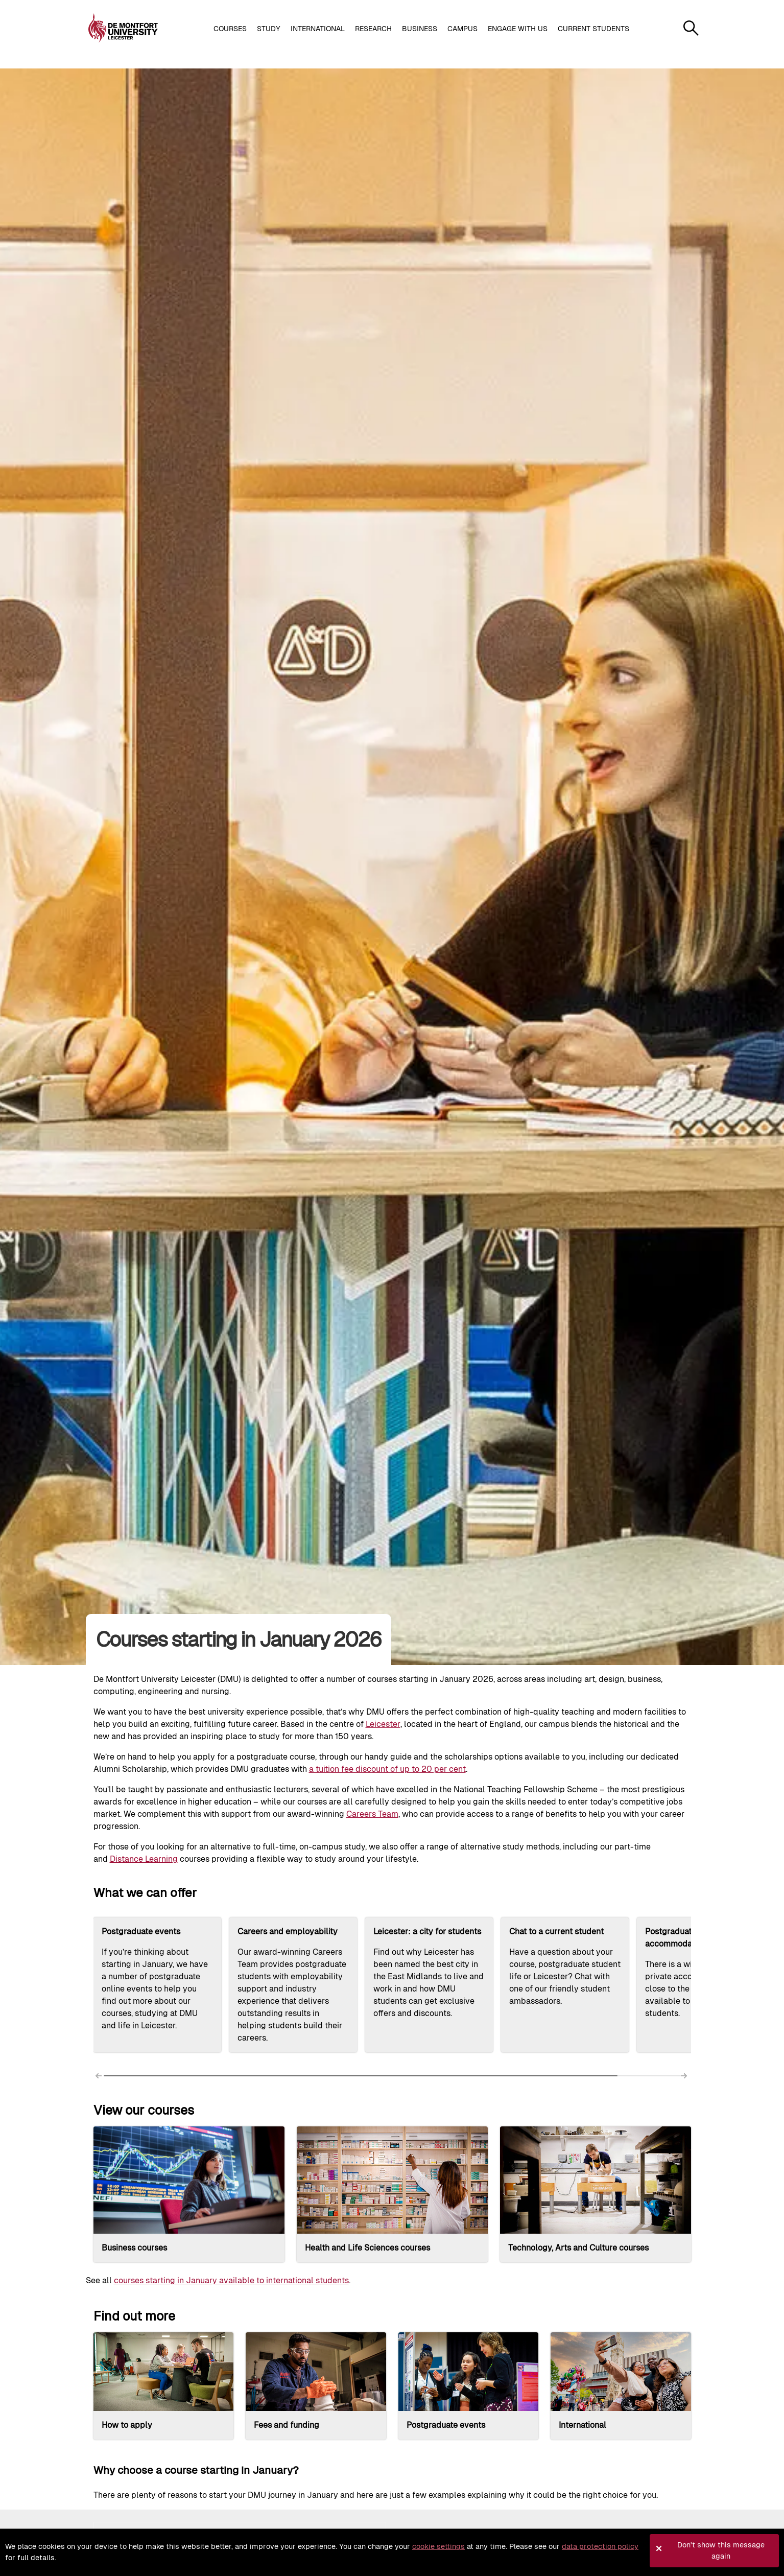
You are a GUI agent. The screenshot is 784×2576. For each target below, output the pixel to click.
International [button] (318, 29)
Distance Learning (144, 1859)
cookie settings (438, 2546)
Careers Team (372, 1814)
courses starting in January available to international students (231, 2280)
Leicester (383, 1724)
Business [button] (419, 29)
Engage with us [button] (518, 29)
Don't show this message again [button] (721, 2550)
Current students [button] (593, 29)
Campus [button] (462, 29)
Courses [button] (230, 29)
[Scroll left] (99, 2078)
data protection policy (600, 2546)
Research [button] (373, 29)
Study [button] (268, 29)
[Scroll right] (685, 2078)
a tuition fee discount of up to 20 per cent (387, 1769)
